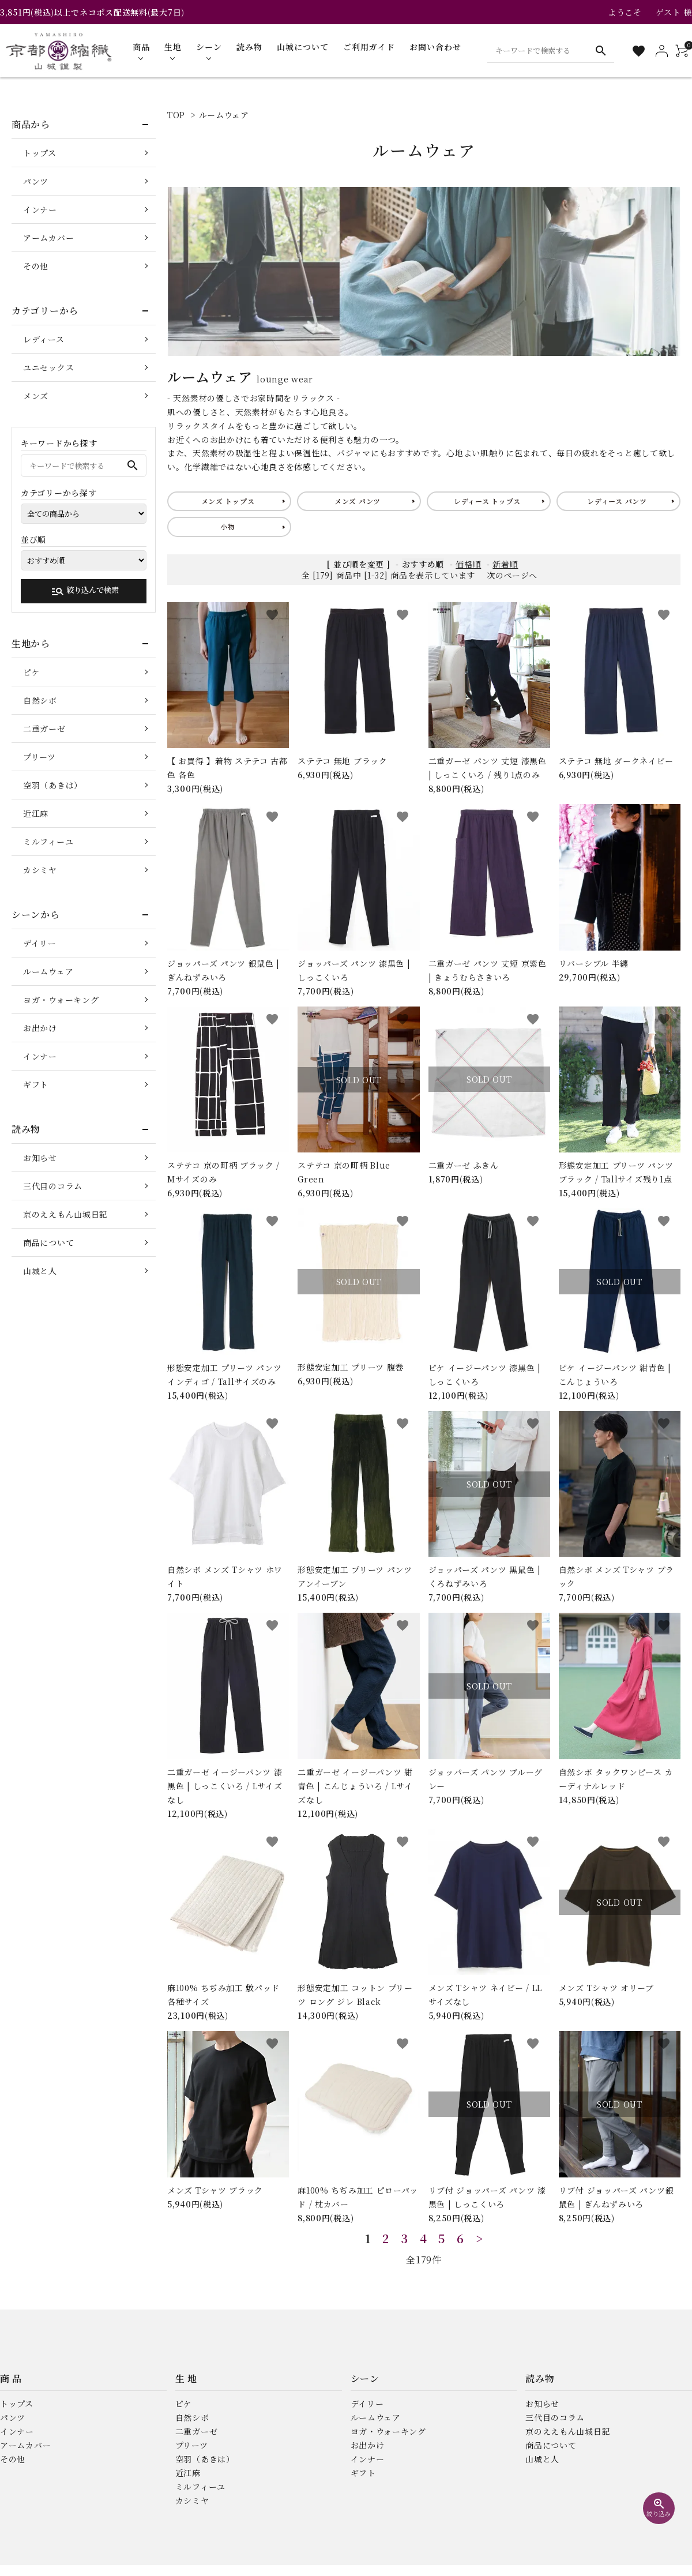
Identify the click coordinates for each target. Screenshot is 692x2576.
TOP (176, 115)
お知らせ (40, 1157)
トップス (40, 153)
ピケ (31, 672)
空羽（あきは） (52, 785)
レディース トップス (487, 501)
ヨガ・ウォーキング (61, 999)
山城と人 (40, 1270)
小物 (227, 526)
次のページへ (512, 575)
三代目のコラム (52, 1186)
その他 (35, 266)
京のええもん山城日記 (65, 1214)
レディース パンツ (616, 501)
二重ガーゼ (44, 728)
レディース (44, 339)
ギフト (35, 1084)
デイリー (40, 943)
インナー (40, 209)
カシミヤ (40, 870)
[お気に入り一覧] (639, 51)
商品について (48, 1242)
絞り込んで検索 (85, 591)
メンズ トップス (228, 501)
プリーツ (39, 757)
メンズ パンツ (357, 501)
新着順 (505, 564)
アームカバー (48, 237)
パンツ (35, 181)
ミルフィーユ (48, 841)
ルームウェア (224, 115)
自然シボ (40, 700)
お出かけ (40, 1028)
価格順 (468, 564)
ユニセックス (48, 367)
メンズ (35, 395)
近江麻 (35, 813)
